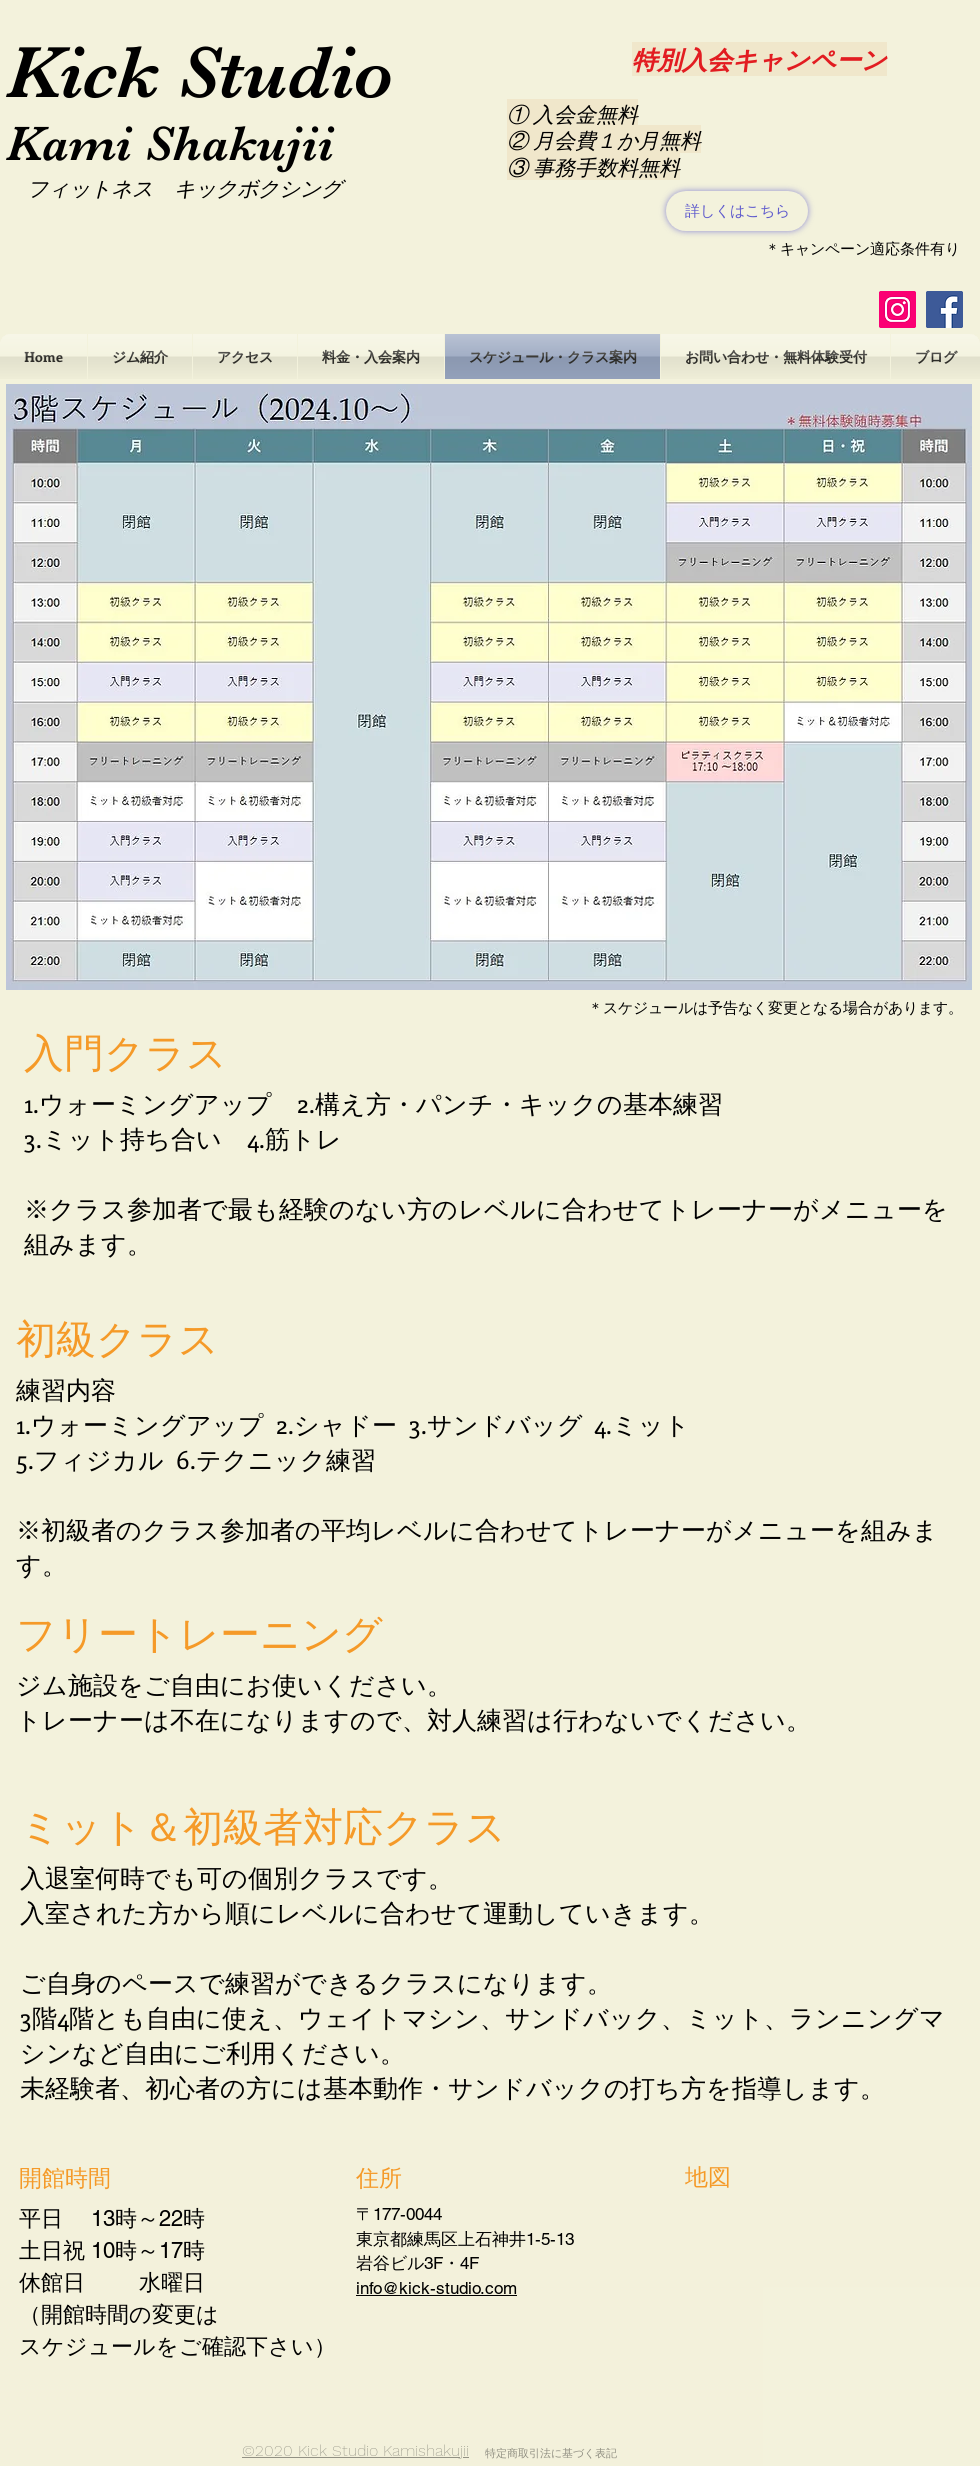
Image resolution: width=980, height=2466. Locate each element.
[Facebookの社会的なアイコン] (944, 309)
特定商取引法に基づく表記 (551, 2453)
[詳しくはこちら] (737, 211)
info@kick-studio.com (436, 2288)
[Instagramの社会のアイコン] (897, 309)
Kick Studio (200, 72)
